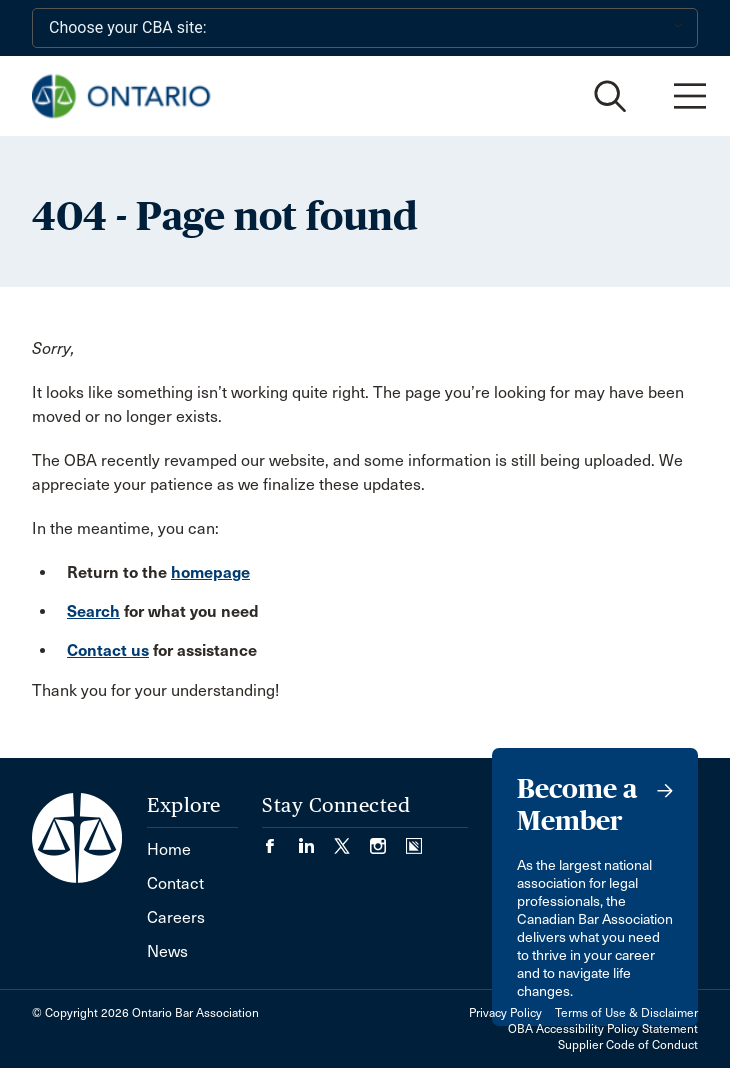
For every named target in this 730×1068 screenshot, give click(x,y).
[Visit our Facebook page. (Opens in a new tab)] (280, 839)
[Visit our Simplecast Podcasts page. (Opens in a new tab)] (414, 839)
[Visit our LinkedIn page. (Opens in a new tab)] (316, 839)
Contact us (108, 650)
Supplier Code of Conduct (628, 1045)
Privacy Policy (505, 1013)
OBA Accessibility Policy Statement (603, 1029)
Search (93, 611)
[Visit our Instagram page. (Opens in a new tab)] (388, 839)
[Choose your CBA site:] (365, 28)
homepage (210, 572)
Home (169, 849)
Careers (176, 917)
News (167, 951)
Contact (175, 883)
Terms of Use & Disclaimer (626, 1013)
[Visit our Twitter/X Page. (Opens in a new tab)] (352, 839)
